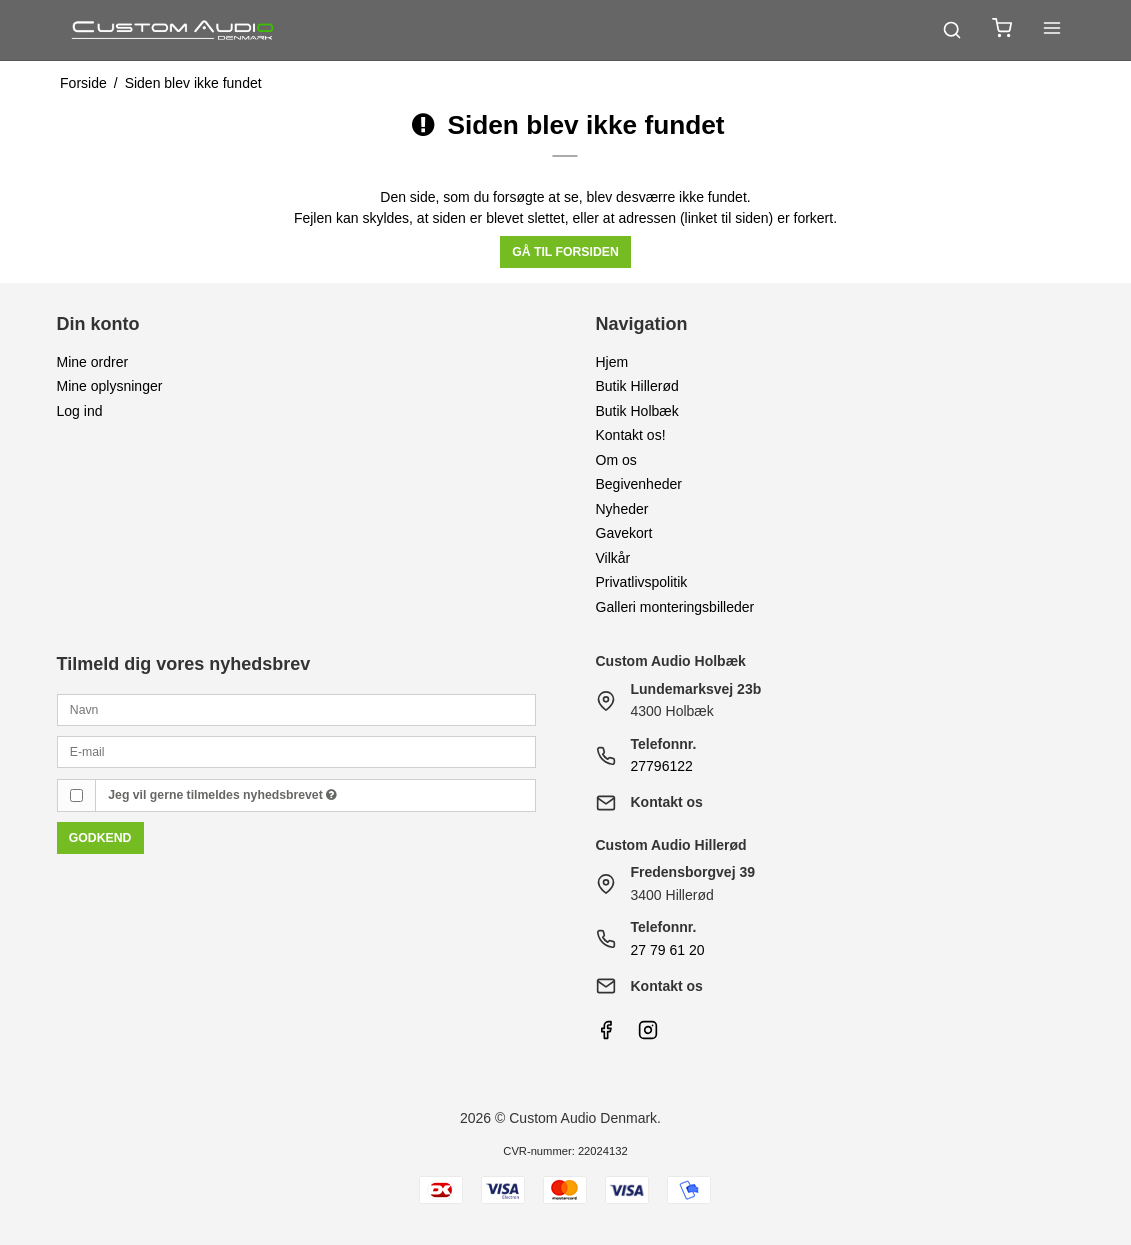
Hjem (612, 362)
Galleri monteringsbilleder (675, 607)
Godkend (100, 838)
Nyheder (622, 509)
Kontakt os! (631, 435)
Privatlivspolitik (642, 582)
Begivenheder (639, 484)
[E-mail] (296, 751)
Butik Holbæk (637, 411)
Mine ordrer (93, 362)
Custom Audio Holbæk (671, 661)
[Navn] (296, 709)
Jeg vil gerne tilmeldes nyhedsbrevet (222, 795)
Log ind (80, 411)
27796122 (662, 766)
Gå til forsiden (565, 252)
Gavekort (624, 533)
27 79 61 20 (668, 950)
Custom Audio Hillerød (671, 845)
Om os (616, 460)
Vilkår (613, 558)
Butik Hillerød (637, 386)
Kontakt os (667, 802)
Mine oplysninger (110, 386)
